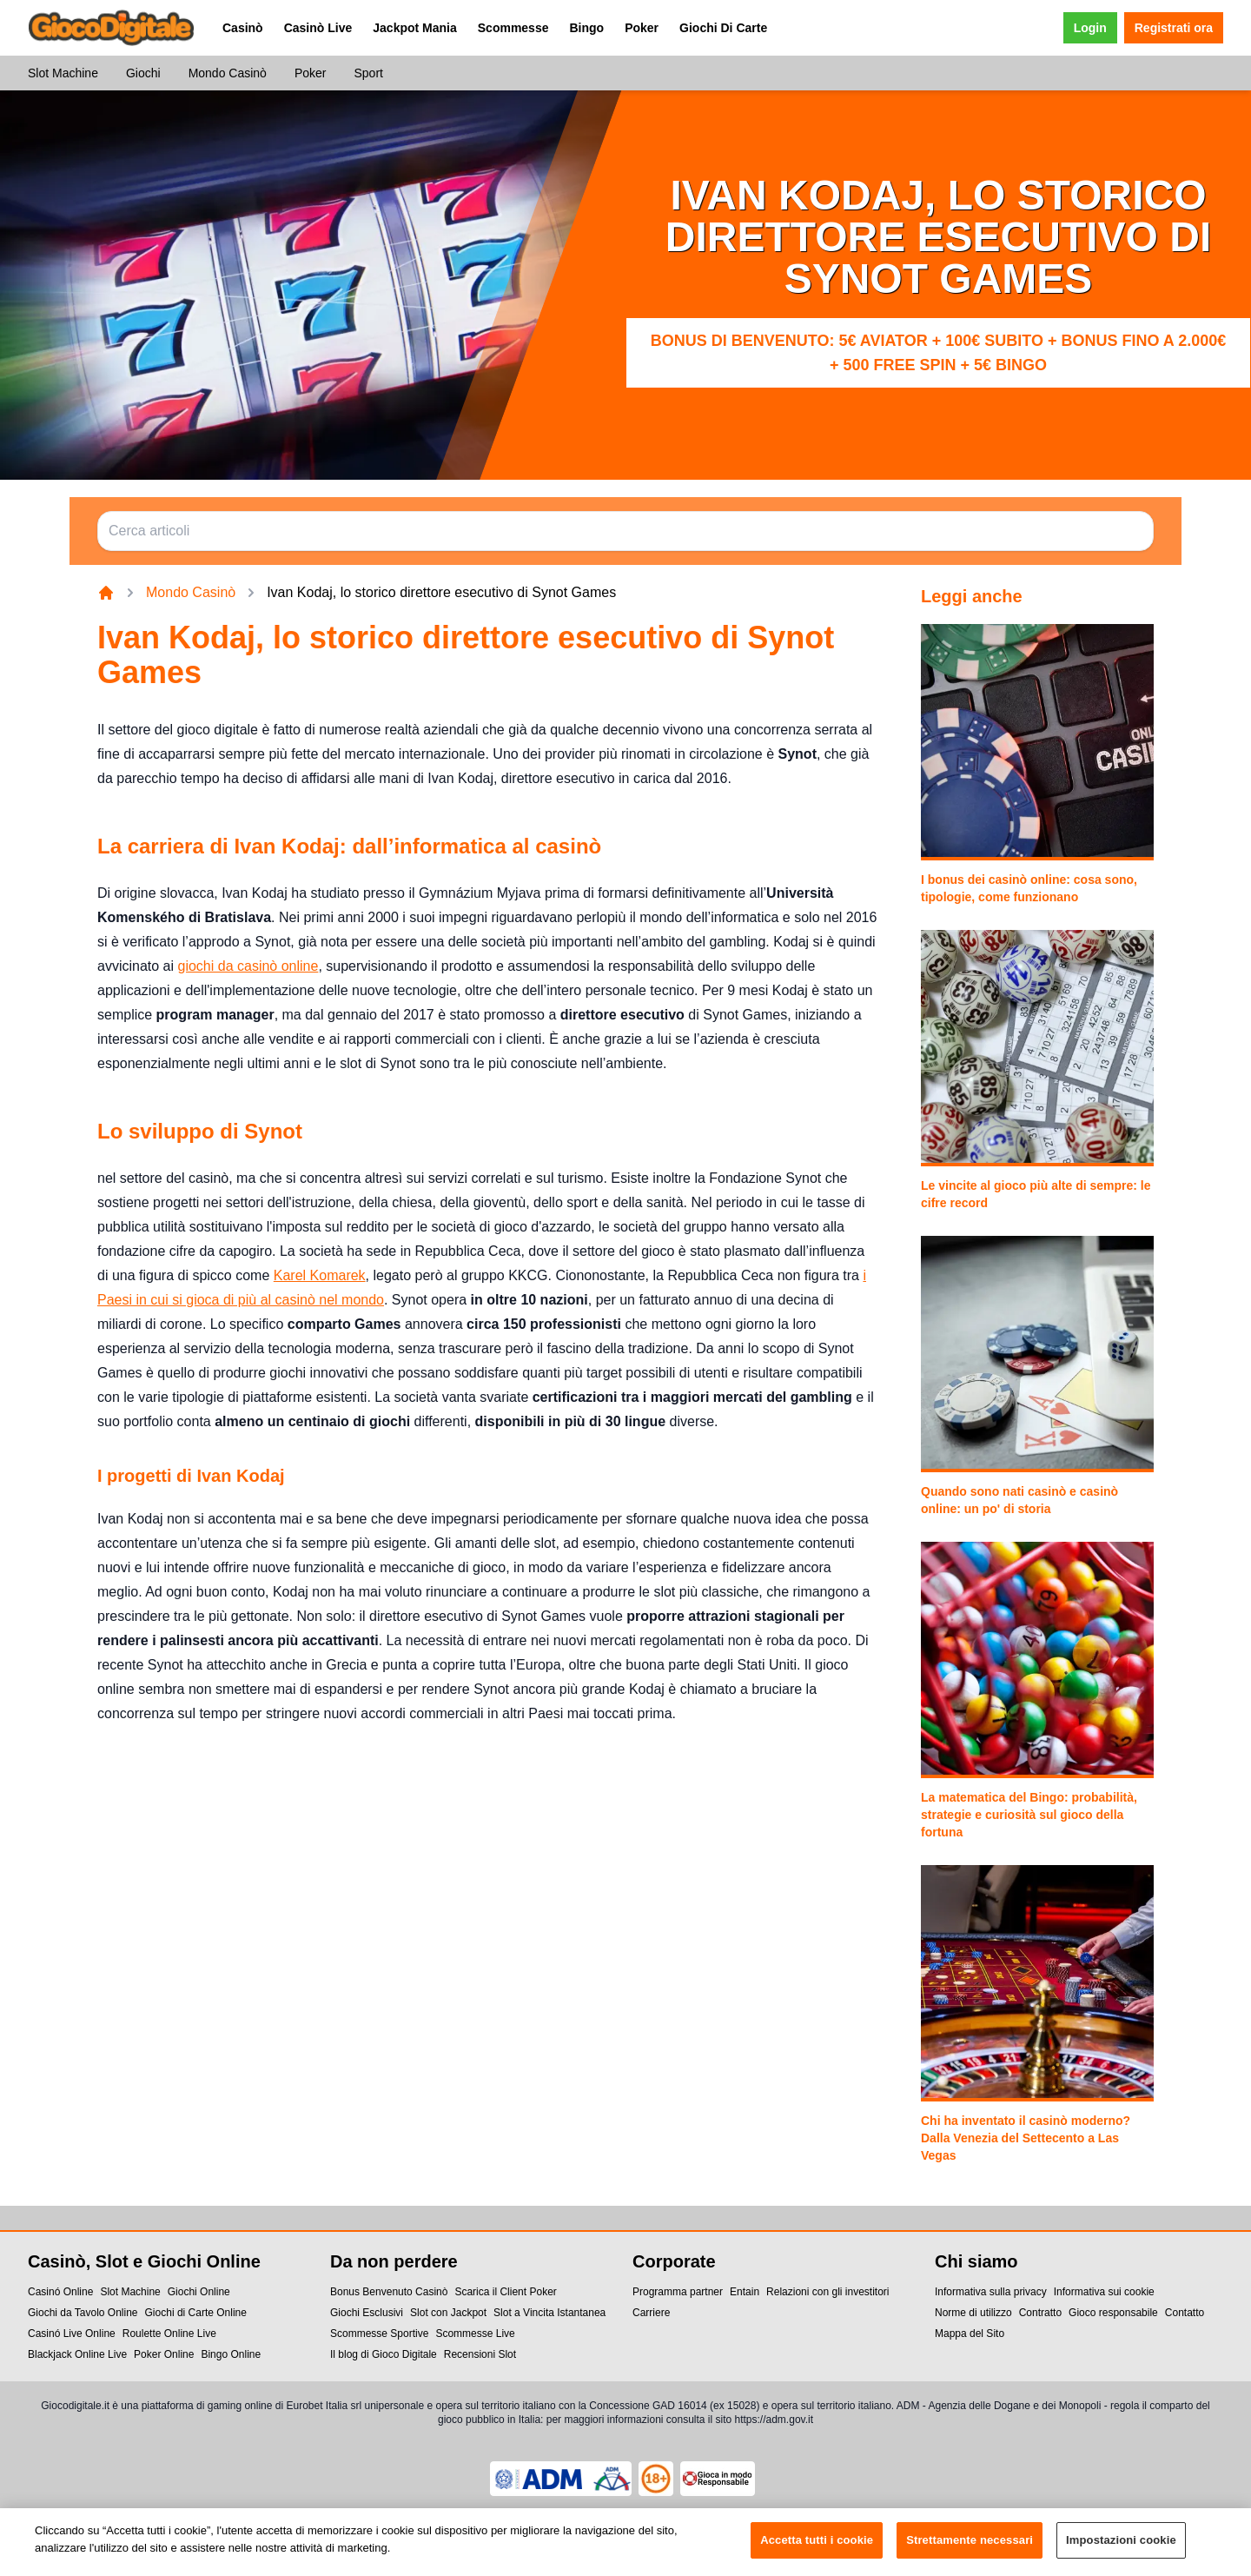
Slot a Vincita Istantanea (549, 2313)
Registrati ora (1174, 28)
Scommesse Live (474, 2333)
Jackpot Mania (414, 28)
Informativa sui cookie (1104, 2292)
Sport (368, 73)
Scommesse (513, 28)
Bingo (586, 28)
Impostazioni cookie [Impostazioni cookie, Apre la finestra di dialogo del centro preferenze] (1121, 2552)
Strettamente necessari (969, 2552)
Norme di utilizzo (973, 2313)
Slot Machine (63, 73)
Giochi (143, 73)
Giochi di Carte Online (196, 2313)
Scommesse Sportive (379, 2333)
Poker (642, 28)
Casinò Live (318, 28)
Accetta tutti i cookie (816, 2552)
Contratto (1040, 2313)
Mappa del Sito (969, 2333)
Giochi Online (199, 2292)
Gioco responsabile (1113, 2313)
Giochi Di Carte (723, 28)
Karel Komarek (320, 1275)
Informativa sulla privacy (991, 2292)
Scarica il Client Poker (505, 2292)
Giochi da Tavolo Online (83, 2313)
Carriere (651, 2313)
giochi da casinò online (248, 966)
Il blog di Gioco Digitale (383, 2354)
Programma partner (677, 2292)
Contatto (1184, 2313)
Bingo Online (231, 2354)
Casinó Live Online (72, 2333)
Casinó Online (60, 2292)
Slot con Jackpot (448, 2313)
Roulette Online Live (169, 2333)
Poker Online (164, 2354)
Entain (744, 2292)
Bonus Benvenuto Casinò (388, 2292)
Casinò (242, 28)
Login (1090, 28)
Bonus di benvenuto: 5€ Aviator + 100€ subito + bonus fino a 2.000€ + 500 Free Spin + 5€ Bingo (939, 353)
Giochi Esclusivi (366, 2313)
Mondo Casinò (228, 73)
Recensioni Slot (480, 2354)
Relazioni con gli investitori (827, 2292)
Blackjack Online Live (77, 2354)
